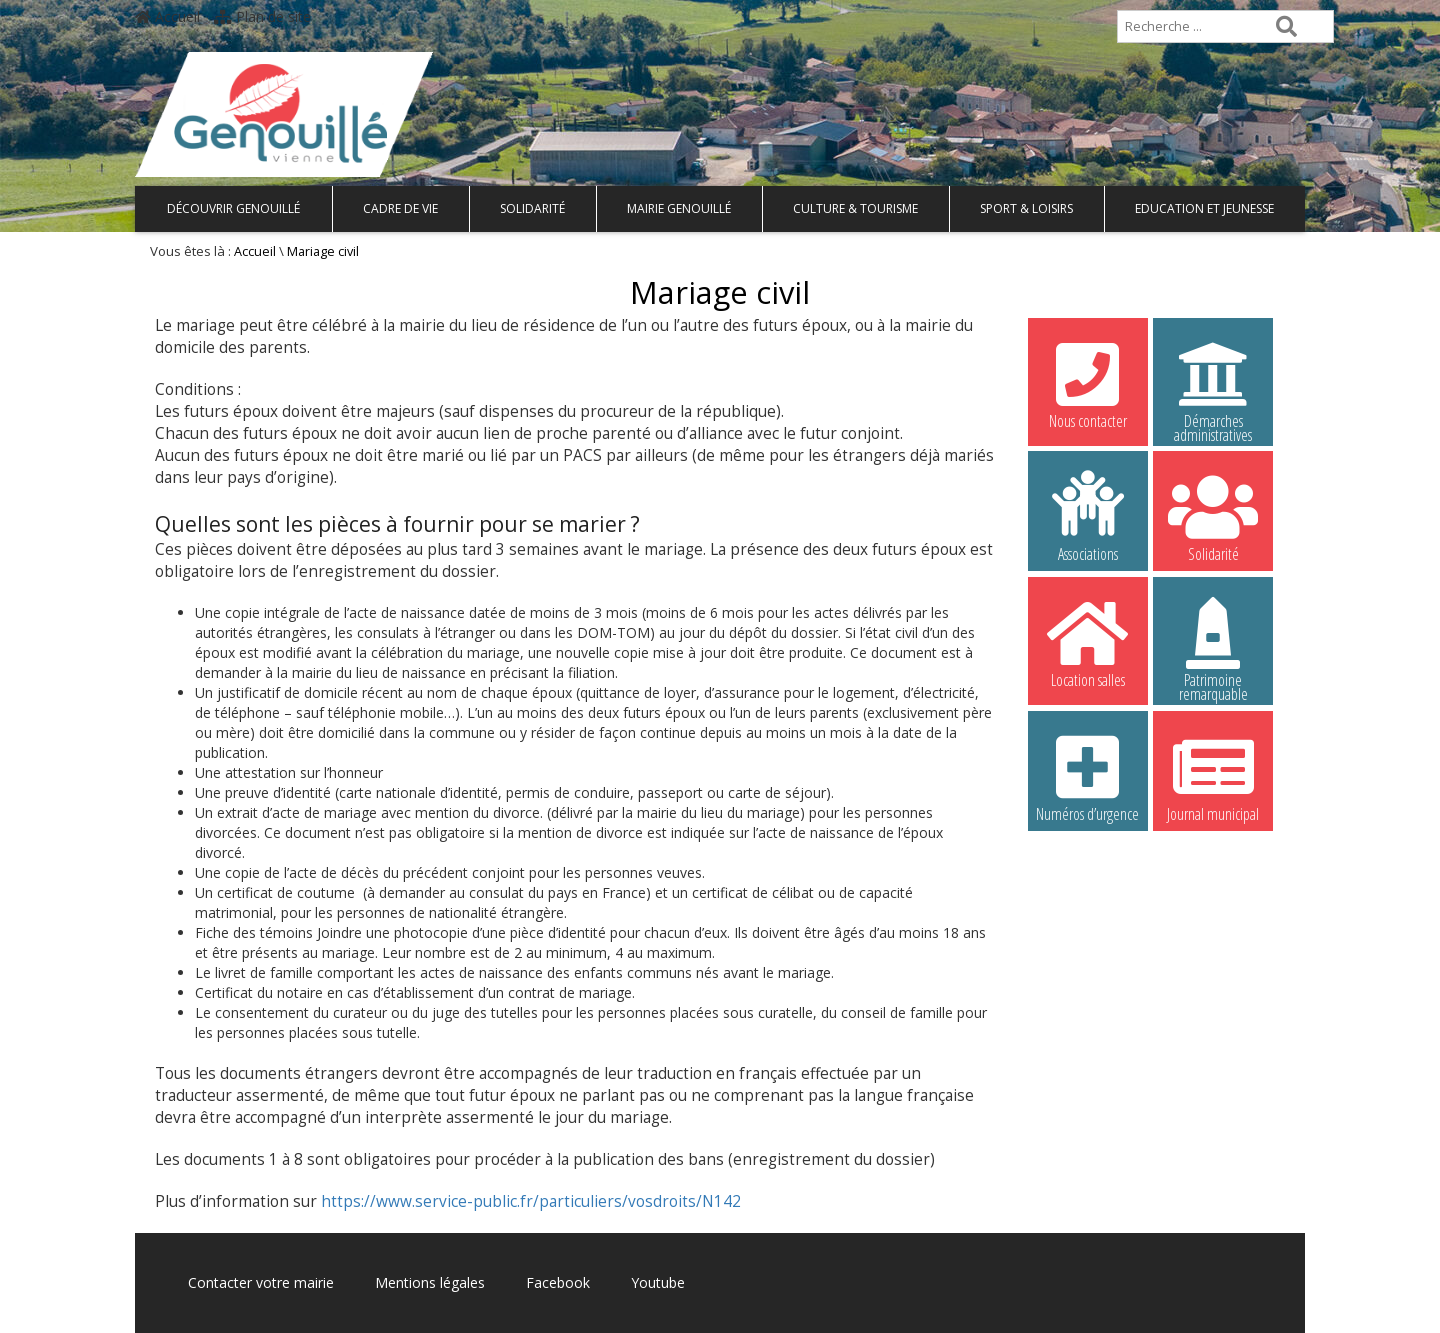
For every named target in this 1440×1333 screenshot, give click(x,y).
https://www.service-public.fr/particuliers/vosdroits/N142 (531, 1201)
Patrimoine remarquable (1213, 645)
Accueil (167, 16)
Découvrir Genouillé (233, 208)
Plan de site (262, 16)
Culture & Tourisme (855, 208)
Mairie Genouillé (679, 208)
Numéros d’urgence (1088, 776)
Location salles (1088, 642)
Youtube (658, 1282)
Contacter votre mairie (261, 1282)
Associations (1088, 516)
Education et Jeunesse (1204, 208)
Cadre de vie (400, 208)
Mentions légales (430, 1282)
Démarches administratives (1213, 386)
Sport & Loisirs (1026, 208)
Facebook (558, 1282)
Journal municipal (1213, 776)
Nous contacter (1088, 383)
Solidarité (532, 208)
